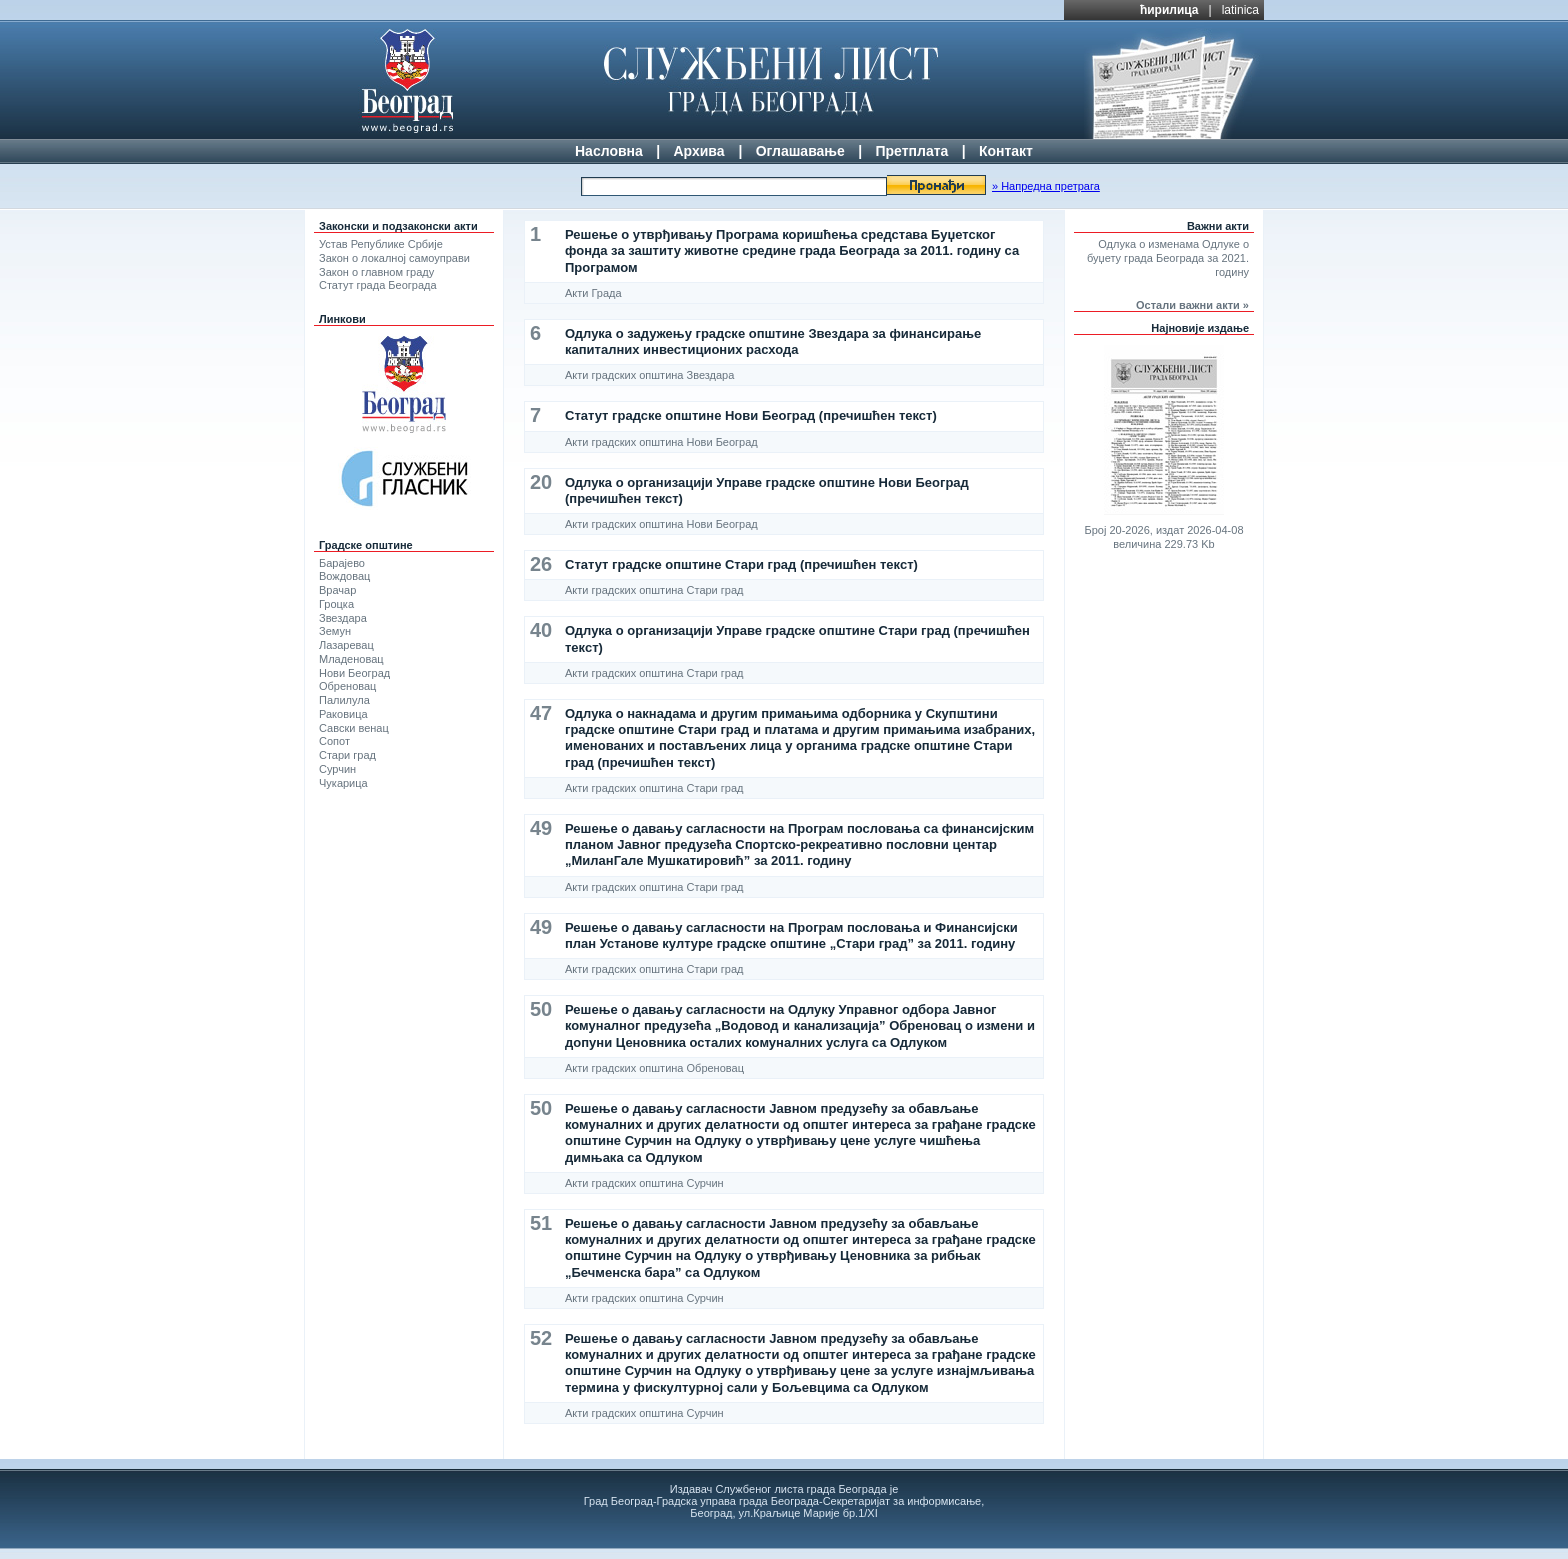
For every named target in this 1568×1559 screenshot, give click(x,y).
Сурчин (337, 769)
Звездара (343, 618)
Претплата (911, 151)
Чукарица (343, 783)
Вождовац (344, 576)
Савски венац (354, 728)
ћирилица (1169, 10)
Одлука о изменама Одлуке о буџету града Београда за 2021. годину (1168, 258)
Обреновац (347, 686)
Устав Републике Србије (381, 244)
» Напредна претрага (1046, 186)
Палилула (344, 700)
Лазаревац (346, 645)
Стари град (347, 755)
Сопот (334, 741)
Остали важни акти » (1192, 305)
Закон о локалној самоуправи (394, 258)
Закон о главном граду (376, 272)
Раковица (343, 714)
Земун (335, 631)
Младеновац (351, 659)
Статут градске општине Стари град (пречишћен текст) (741, 564)
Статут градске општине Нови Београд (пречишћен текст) (751, 415)
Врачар (337, 590)
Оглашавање (800, 151)
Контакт (1006, 151)
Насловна (609, 151)
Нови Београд (354, 673)
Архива (698, 151)
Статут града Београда (378, 285)
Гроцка (336, 604)
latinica (1240, 10)
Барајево (342, 563)
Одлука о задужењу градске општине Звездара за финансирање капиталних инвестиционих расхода (773, 341)
